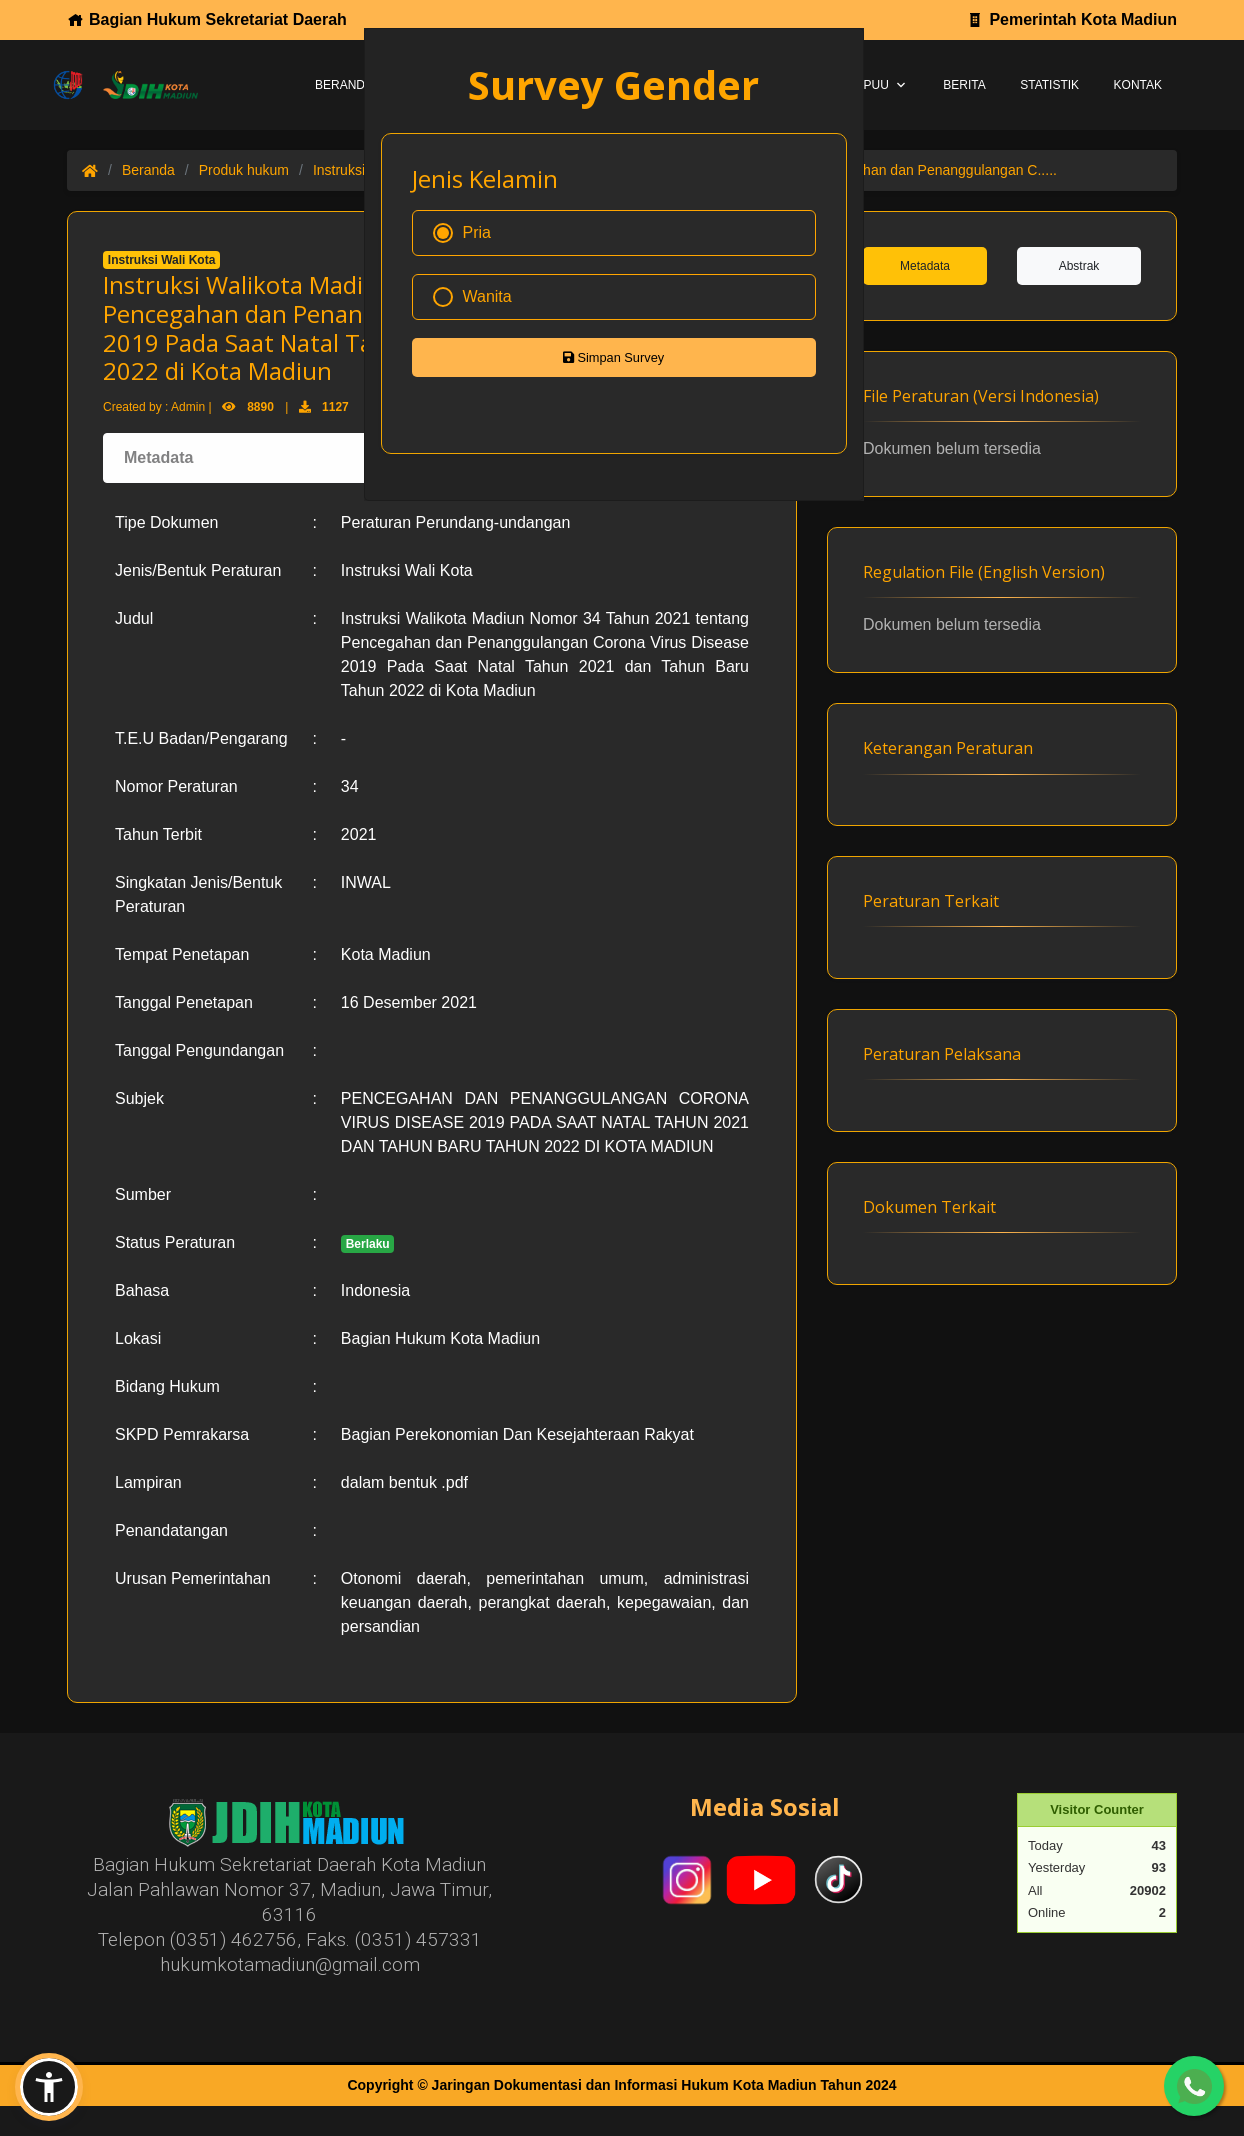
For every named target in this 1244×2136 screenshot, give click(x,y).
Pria (462, 233)
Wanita (472, 297)
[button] (49, 2087)
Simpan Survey (613, 357)
